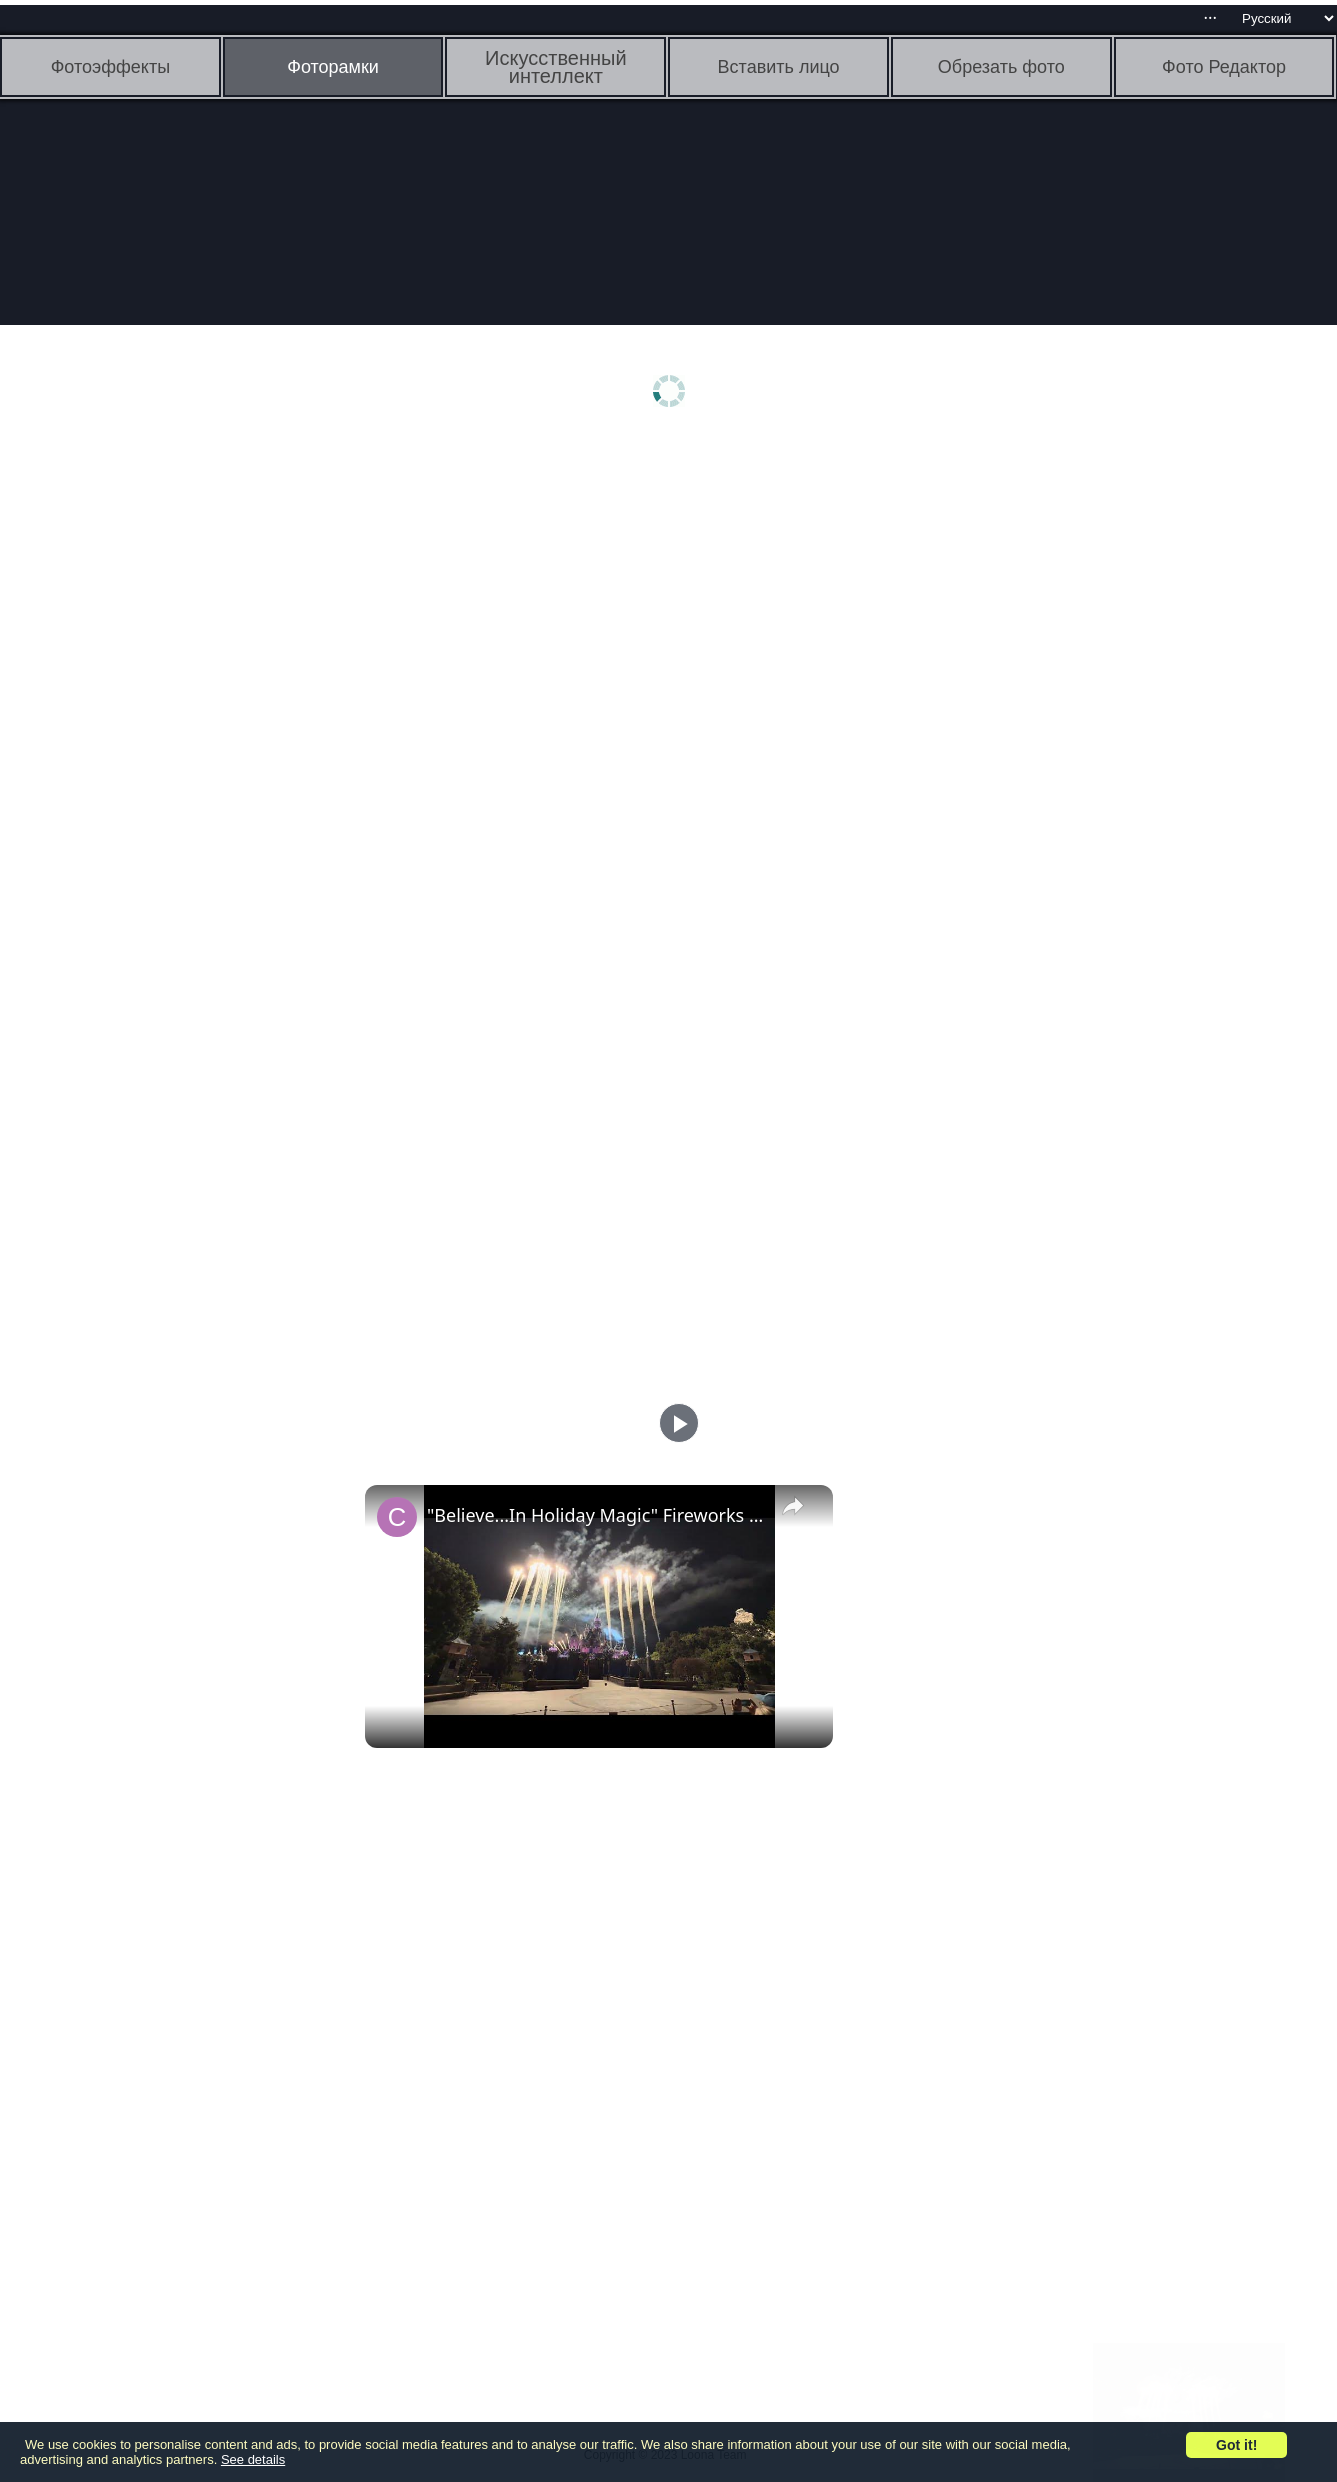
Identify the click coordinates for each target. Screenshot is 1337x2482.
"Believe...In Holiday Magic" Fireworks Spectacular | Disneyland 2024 (596, 1515)
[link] (397, 1517)
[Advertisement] (155, 757)
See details (253, 2459)
